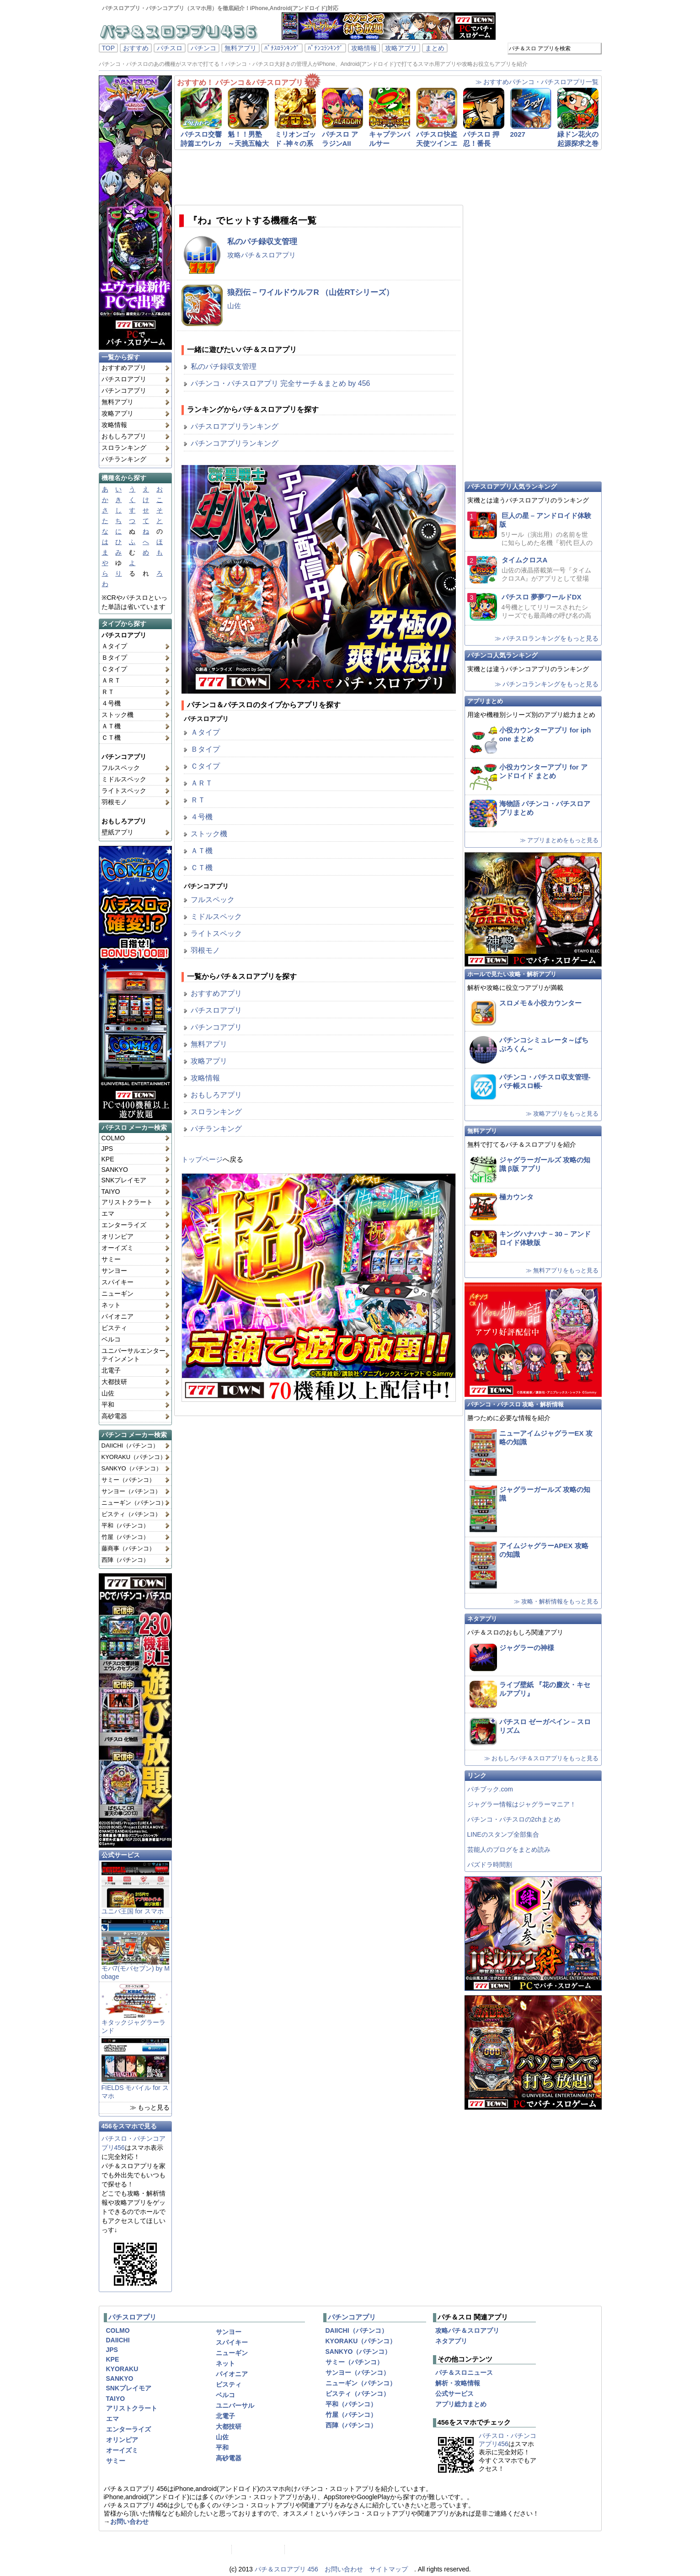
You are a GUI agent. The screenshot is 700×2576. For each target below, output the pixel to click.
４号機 (111, 703)
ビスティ (114, 1327)
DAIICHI (118, 2340)
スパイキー (118, 1282)
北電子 (111, 1370)
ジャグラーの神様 (526, 1647)
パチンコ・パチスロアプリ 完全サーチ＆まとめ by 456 (280, 383)
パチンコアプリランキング (234, 443)
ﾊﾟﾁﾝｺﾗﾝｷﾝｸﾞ (325, 48)
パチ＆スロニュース (464, 2372)
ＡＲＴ (111, 680)
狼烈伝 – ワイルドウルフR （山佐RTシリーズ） (310, 292)
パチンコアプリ (124, 390)
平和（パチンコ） (125, 1525)
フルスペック (121, 767)
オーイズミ (118, 1247)
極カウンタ (516, 1197)
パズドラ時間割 (489, 1864)
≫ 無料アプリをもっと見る (562, 1270)
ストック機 (118, 714)
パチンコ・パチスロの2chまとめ (514, 1819)
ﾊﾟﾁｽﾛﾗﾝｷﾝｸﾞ (281, 48)
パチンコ (203, 48)
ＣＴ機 (111, 737)
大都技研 (114, 1381)
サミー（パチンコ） (128, 1479)
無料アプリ (240, 48)
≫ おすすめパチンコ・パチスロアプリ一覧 (537, 82)
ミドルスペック (124, 779)
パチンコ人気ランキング (502, 655)
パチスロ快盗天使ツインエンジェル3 (436, 143)
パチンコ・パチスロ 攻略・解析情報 (515, 1404)
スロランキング (124, 447)
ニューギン (118, 1293)
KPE (108, 1159)
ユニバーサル (235, 2405)
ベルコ (111, 1339)
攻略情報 (364, 48)
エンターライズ (124, 1225)
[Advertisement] (377, 177)
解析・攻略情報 (457, 2383)
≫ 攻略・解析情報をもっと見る (556, 1601)
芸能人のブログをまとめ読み (508, 1849)
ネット (111, 1305)
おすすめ (136, 48)
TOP (108, 48)
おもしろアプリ (124, 436)
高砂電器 (114, 1416)
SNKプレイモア (124, 1180)
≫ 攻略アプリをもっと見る (562, 1113)
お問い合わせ (129, 2521)
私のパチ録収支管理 (262, 241)
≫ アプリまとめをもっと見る (559, 840)
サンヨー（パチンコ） (131, 1491)
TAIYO (111, 1191)
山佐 (108, 1393)
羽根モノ (114, 802)
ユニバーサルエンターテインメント (134, 1355)
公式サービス (121, 1855)
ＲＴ (108, 691)
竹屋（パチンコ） (125, 1537)
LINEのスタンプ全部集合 (503, 1834)
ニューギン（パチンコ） (134, 1502)
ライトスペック (124, 790)
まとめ (434, 48)
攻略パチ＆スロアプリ (261, 255)
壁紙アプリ (118, 832)
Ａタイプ (114, 646)
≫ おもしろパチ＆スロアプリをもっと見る (541, 1758)
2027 (517, 134)
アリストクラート (127, 1202)
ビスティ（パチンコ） (131, 1514)
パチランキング (124, 459)
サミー (111, 1259)
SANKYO (115, 1169)
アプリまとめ (485, 701)
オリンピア (118, 1236)
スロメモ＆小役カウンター (540, 1003)
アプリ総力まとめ (460, 2404)
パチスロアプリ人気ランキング (512, 486)
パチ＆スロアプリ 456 (286, 2569)
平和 (108, 1404)
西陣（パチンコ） (125, 1559)
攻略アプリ (401, 48)
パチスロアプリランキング (234, 426)
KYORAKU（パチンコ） (134, 1457)
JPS (107, 1148)
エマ (108, 1213)
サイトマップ (388, 2569)
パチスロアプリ (124, 379)
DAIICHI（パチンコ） (130, 1445)
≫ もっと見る (150, 2107)
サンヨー (114, 1270)
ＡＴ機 (111, 726)
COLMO (113, 1138)
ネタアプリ (482, 1618)
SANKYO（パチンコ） (132, 1468)
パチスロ (169, 48)
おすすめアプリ (124, 367)
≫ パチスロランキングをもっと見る (547, 638)
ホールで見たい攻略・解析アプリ (511, 974)
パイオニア (118, 1316)
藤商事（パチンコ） (128, 1548)
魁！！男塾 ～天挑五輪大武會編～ (248, 143)
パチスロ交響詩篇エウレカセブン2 (201, 143)
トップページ (202, 1159)
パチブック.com (490, 1789)
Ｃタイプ (114, 669)
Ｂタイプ (114, 657)
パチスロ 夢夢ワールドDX (542, 597)
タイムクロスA (525, 560)
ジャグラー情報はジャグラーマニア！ (521, 1804)
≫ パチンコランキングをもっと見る (547, 684)
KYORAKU (122, 2369)
